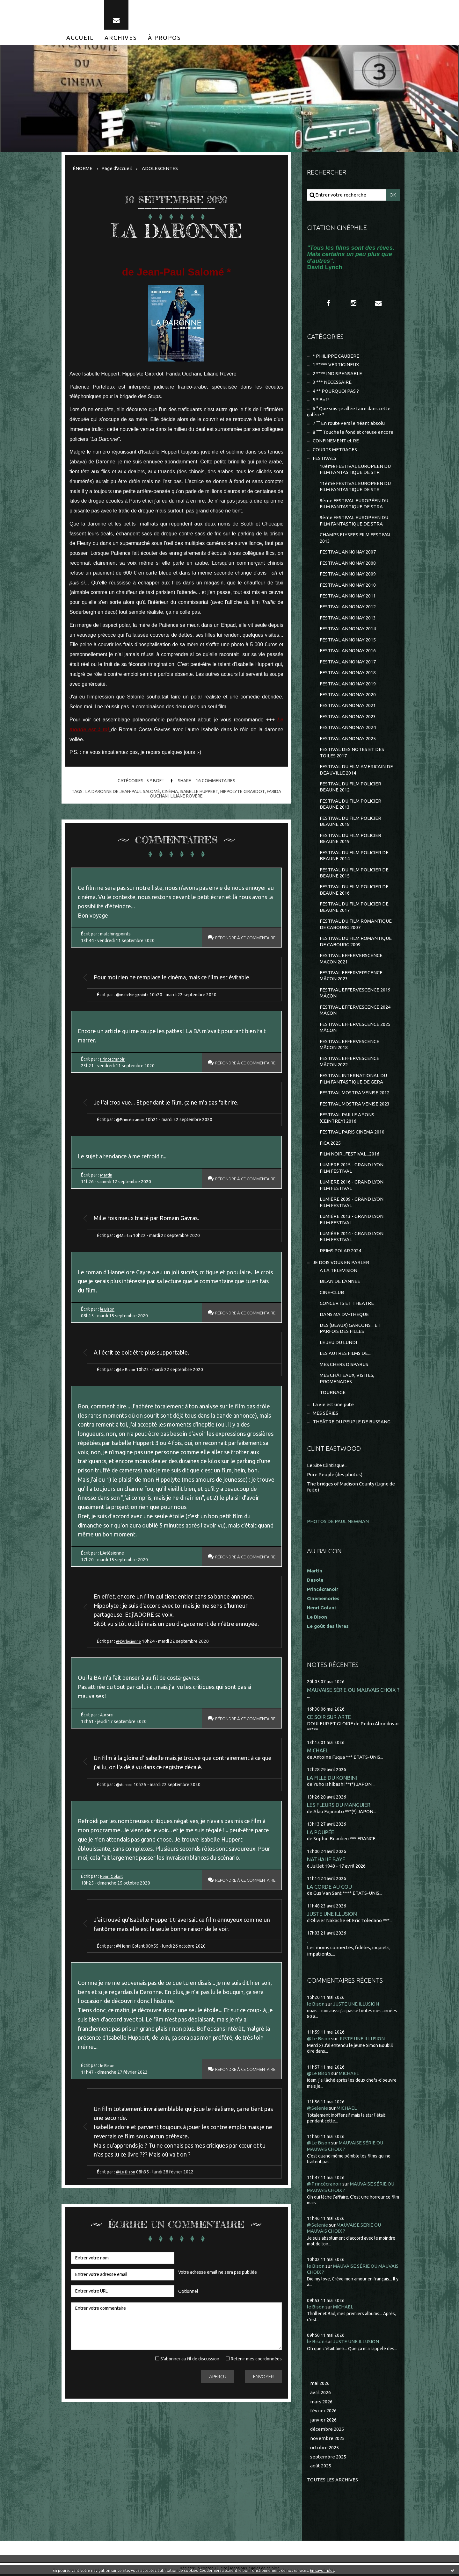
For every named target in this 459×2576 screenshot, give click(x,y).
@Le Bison (126, 1370)
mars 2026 (321, 2403)
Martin (106, 1175)
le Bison (108, 1309)
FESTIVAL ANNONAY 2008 (348, 563)
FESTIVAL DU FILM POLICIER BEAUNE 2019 (350, 839)
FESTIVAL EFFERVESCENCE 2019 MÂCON (355, 994)
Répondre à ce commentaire (240, 938)
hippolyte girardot (242, 791)
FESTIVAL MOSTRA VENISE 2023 (355, 1105)
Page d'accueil (116, 168)
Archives (121, 37)
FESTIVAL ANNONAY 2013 (348, 618)
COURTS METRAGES (335, 450)
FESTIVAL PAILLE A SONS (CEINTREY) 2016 (347, 1119)
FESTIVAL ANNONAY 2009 (348, 574)
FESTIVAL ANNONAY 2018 (348, 673)
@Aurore (125, 1785)
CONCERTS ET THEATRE (347, 1305)
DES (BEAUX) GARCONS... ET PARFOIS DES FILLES (350, 1330)
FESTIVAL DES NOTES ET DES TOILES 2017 (352, 753)
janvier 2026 (323, 2422)
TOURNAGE (333, 1394)
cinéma (170, 791)
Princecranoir (113, 1059)
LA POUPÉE (320, 1834)
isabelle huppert (199, 791)
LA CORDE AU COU (329, 1888)
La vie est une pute (333, 1406)
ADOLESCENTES (160, 168)
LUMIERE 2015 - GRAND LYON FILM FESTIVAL (351, 1170)
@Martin (124, 1236)
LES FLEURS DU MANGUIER (338, 1807)
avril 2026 (320, 2394)
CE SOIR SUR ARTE (329, 1719)
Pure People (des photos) (334, 1476)
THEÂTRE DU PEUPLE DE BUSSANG (351, 1424)
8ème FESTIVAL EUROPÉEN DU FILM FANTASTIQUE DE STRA (354, 504)
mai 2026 (320, 2385)
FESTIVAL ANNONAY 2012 (348, 607)
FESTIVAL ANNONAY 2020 (348, 695)
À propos (164, 37)
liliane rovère (187, 795)
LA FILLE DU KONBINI (332, 1780)
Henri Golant (112, 1877)
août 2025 (320, 2468)
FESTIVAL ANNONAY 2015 (348, 640)
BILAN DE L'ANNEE (340, 1283)
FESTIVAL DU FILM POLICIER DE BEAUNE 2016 (354, 891)
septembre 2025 (328, 2458)
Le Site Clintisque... (327, 1467)
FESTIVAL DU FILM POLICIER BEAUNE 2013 (350, 805)
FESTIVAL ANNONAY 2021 (348, 706)
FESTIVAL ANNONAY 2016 (348, 651)
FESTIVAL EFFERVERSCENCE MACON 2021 (351, 960)
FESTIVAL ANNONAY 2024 (348, 728)
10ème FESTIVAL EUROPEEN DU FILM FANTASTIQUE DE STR (355, 470)
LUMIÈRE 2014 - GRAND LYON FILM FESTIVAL (351, 1238)
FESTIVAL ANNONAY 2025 (348, 739)
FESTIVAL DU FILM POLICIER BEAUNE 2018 (350, 822)
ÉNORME (82, 168)
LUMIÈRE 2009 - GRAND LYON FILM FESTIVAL (351, 1204)
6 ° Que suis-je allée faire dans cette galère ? (348, 412)
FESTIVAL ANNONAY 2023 (348, 717)
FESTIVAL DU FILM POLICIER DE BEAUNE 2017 (354, 908)
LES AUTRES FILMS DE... (345, 1355)
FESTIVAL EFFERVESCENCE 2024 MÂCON (355, 1011)
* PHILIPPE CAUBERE (336, 356)
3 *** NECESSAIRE (332, 382)
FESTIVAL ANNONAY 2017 (348, 662)
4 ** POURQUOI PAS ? (336, 391)
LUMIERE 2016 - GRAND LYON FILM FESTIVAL (351, 1187)
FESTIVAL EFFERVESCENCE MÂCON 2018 (349, 1046)
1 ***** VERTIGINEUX (336, 365)
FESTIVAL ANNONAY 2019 (348, 684)
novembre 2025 (327, 2440)
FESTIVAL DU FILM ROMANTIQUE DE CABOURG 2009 (356, 942)
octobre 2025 (324, 2449)
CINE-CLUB (332, 1294)
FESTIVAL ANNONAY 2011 (348, 596)
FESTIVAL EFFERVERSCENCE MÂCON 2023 (351, 977)
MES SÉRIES (325, 1415)
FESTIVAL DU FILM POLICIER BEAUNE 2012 (350, 788)
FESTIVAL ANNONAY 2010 (348, 585)
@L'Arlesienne (130, 1642)
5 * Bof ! (154, 781)
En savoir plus (322, 2570)
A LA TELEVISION (338, 1272)
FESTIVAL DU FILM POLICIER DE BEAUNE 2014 (354, 856)
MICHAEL (317, 1753)
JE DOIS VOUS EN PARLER (341, 1264)
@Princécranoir (131, 1119)
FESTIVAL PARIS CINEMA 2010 (352, 1133)
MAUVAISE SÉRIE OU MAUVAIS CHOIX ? (353, 1692)
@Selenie (317, 2110)
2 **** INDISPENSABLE (337, 373)
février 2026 (323, 2412)
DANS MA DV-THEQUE (344, 1316)
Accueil (80, 37)
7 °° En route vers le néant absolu (349, 423)
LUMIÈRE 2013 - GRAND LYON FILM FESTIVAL (351, 1221)
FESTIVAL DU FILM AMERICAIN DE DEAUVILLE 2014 (356, 770)
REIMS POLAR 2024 (340, 1252)
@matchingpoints (133, 994)
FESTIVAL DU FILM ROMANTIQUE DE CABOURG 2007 (356, 925)
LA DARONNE (176, 231)
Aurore (107, 1715)
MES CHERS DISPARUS (344, 1366)
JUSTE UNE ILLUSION (332, 1916)
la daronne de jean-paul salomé (123, 791)
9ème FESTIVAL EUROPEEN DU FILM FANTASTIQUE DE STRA (354, 521)
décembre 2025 (327, 2431)
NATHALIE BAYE (326, 1861)
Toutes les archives (332, 2482)
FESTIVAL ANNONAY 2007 (348, 552)
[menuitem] (80, 37)
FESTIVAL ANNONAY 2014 (348, 629)
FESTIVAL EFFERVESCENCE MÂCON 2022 (349, 1063)
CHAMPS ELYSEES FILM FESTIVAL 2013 (355, 538)
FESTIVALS (324, 459)
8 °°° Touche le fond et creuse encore (353, 432)
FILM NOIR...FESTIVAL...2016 (349, 1155)
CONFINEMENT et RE (336, 441)
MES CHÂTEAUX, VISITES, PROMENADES (347, 1380)
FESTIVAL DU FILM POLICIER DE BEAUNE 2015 (354, 874)
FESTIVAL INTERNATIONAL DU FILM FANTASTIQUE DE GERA (353, 1080)
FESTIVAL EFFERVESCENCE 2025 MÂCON (355, 1028)
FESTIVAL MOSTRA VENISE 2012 (355, 1094)
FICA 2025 (330, 1144)
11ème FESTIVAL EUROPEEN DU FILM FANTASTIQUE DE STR (355, 487)
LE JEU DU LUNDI (338, 1344)
